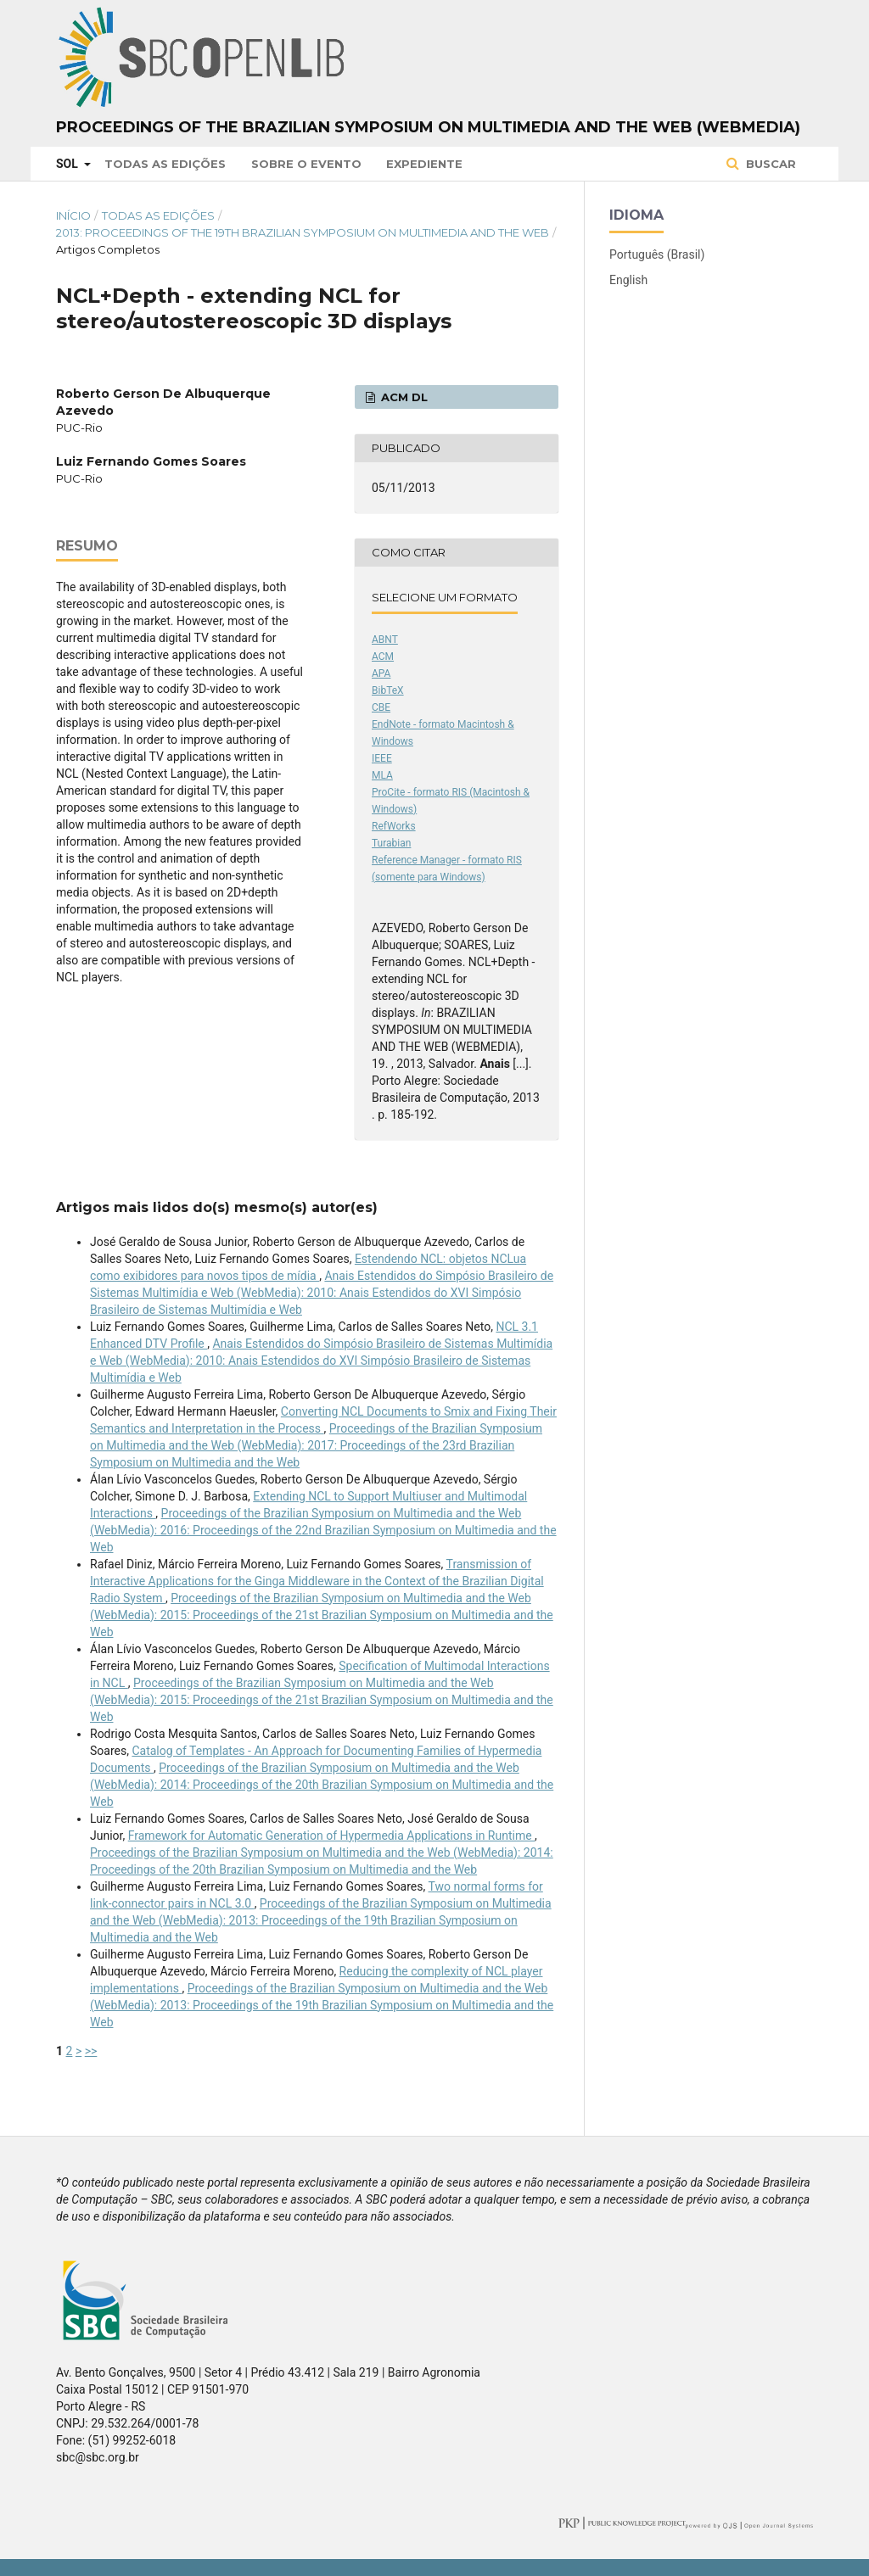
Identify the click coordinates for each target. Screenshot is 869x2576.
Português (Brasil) (656, 254)
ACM (383, 656)
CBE (381, 707)
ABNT (385, 639)
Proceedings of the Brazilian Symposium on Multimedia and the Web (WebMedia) (428, 127)
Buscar (769, 163)
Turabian (391, 843)
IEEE (382, 758)
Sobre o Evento (306, 163)
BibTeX (388, 690)
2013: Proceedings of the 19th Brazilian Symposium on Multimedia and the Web (302, 232)
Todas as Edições (165, 163)
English (628, 280)
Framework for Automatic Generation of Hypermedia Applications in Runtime (331, 1835)
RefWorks (394, 826)
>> (91, 2051)
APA (381, 673)
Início (73, 215)
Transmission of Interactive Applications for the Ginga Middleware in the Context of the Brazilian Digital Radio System (317, 1581)
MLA (382, 775)
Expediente (424, 163)
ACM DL (403, 397)
